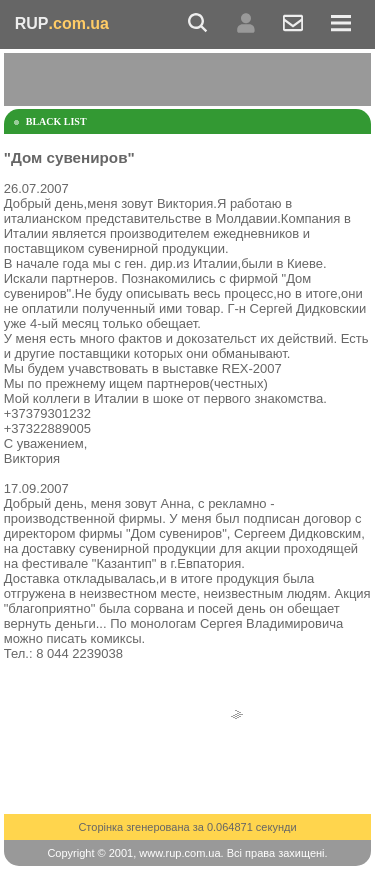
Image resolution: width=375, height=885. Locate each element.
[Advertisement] (189, 78)
